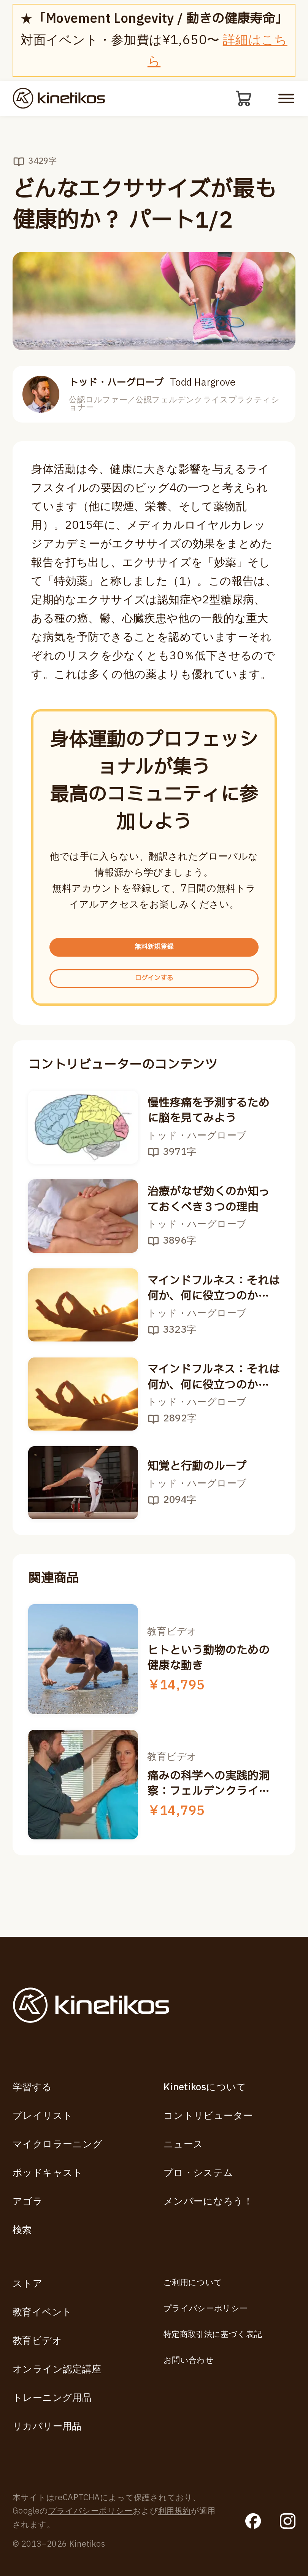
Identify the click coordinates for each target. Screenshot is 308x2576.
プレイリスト (43, 2116)
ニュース (183, 2144)
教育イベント (42, 2312)
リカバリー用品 (47, 2427)
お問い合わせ (189, 2360)
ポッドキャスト (48, 2173)
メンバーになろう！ (208, 2202)
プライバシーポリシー (206, 2308)
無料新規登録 (154, 956)
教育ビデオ (37, 2341)
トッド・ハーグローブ (152, 385)
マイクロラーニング (58, 2144)
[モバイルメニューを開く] (286, 99)
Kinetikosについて (205, 2087)
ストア (28, 2284)
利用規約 (174, 2511)
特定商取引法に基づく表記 (213, 2334)
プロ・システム (198, 2173)
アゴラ (28, 2202)
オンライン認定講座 (57, 2369)
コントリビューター (208, 2116)
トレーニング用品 (52, 2398)
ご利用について (193, 2283)
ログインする (154, 1000)
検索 (22, 2230)
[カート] (242, 99)
